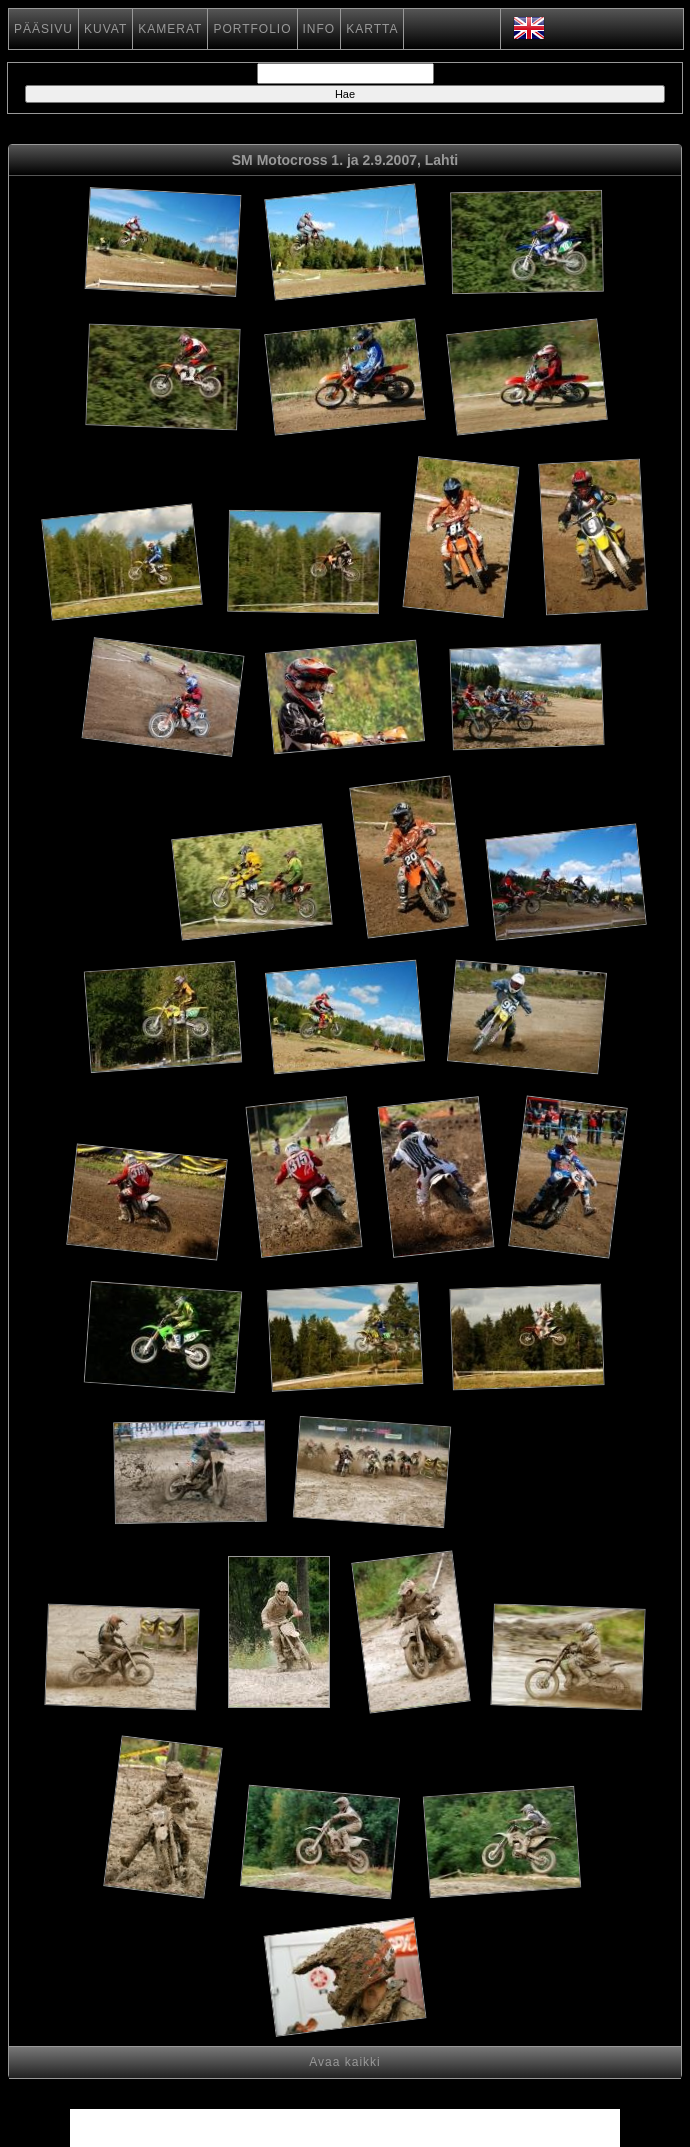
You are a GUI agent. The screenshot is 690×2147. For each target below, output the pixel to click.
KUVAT (105, 29)
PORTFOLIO (252, 29)
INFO (319, 29)
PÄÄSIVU (43, 29)
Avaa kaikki (344, 2062)
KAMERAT (170, 29)
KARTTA (372, 29)
